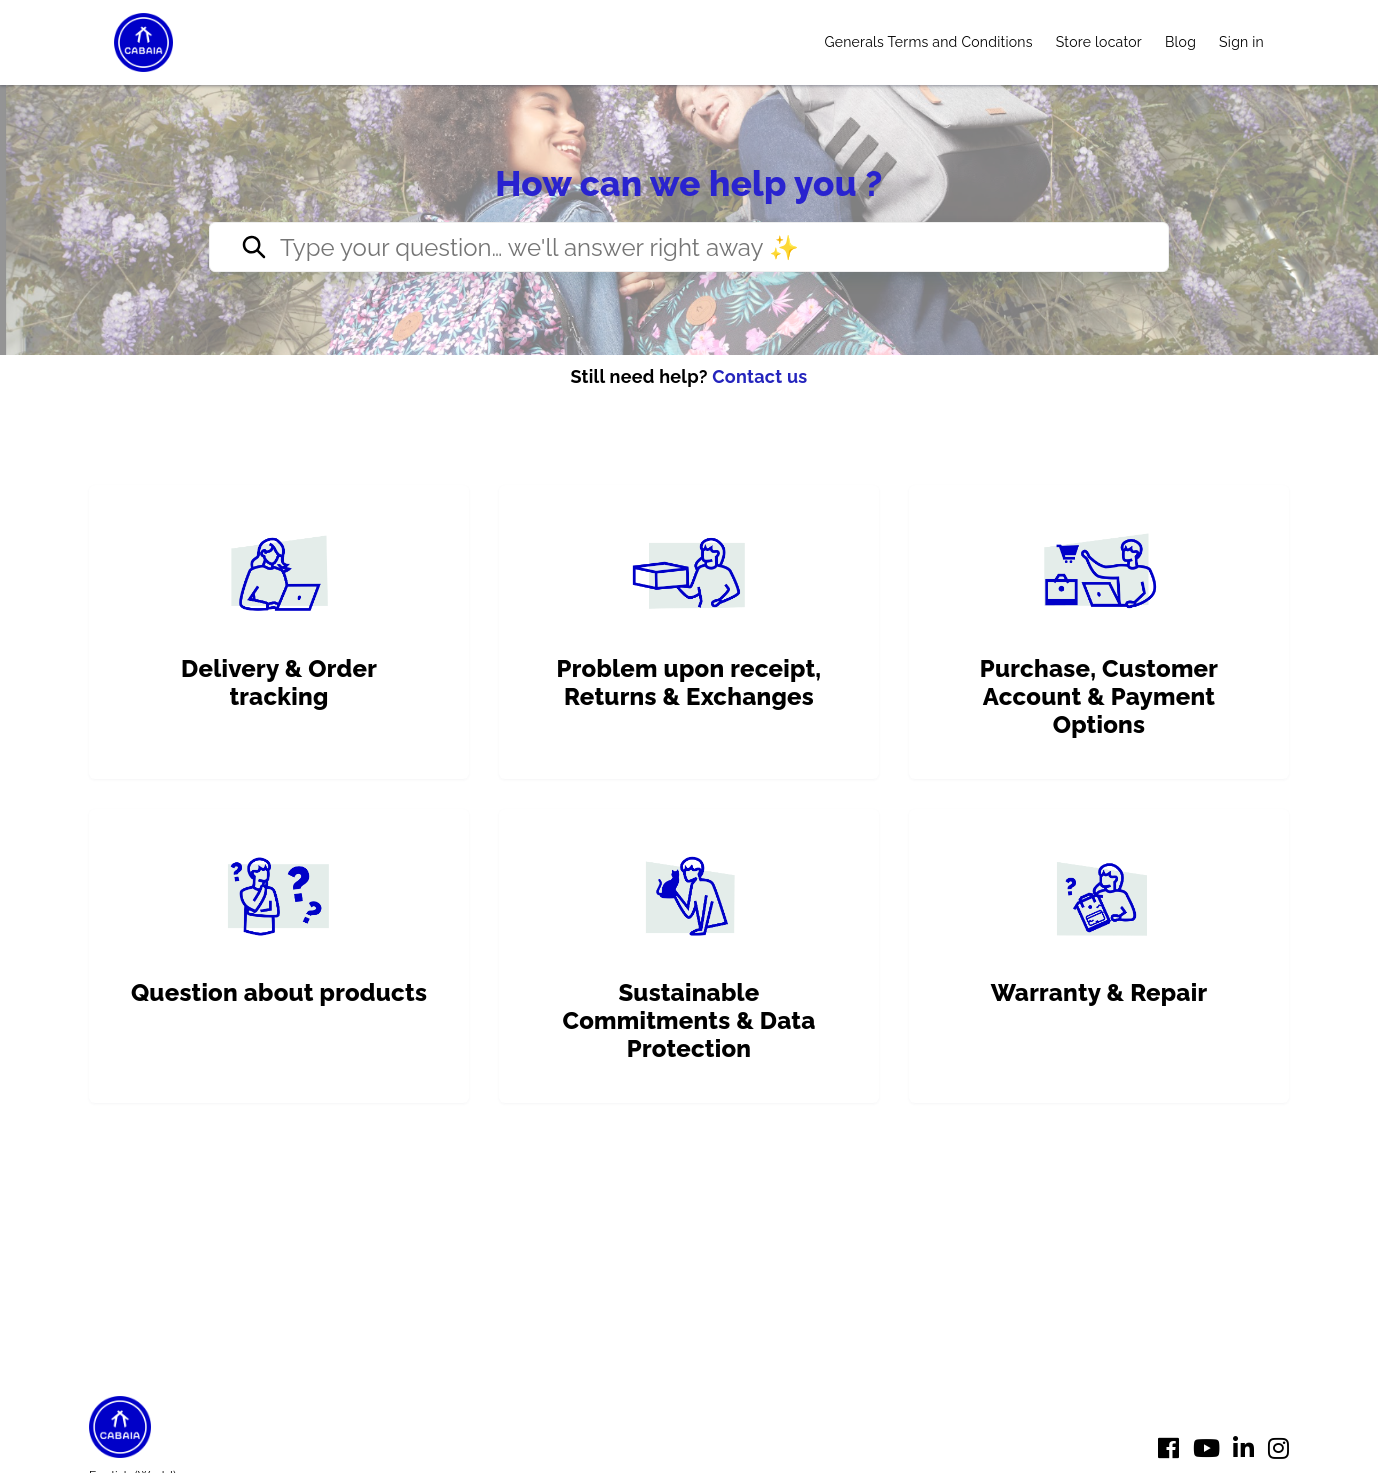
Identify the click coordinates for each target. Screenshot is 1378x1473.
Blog (1180, 42)
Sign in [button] (1241, 42)
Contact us (759, 376)
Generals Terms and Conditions (928, 42)
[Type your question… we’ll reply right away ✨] (689, 247)
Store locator (1099, 42)
